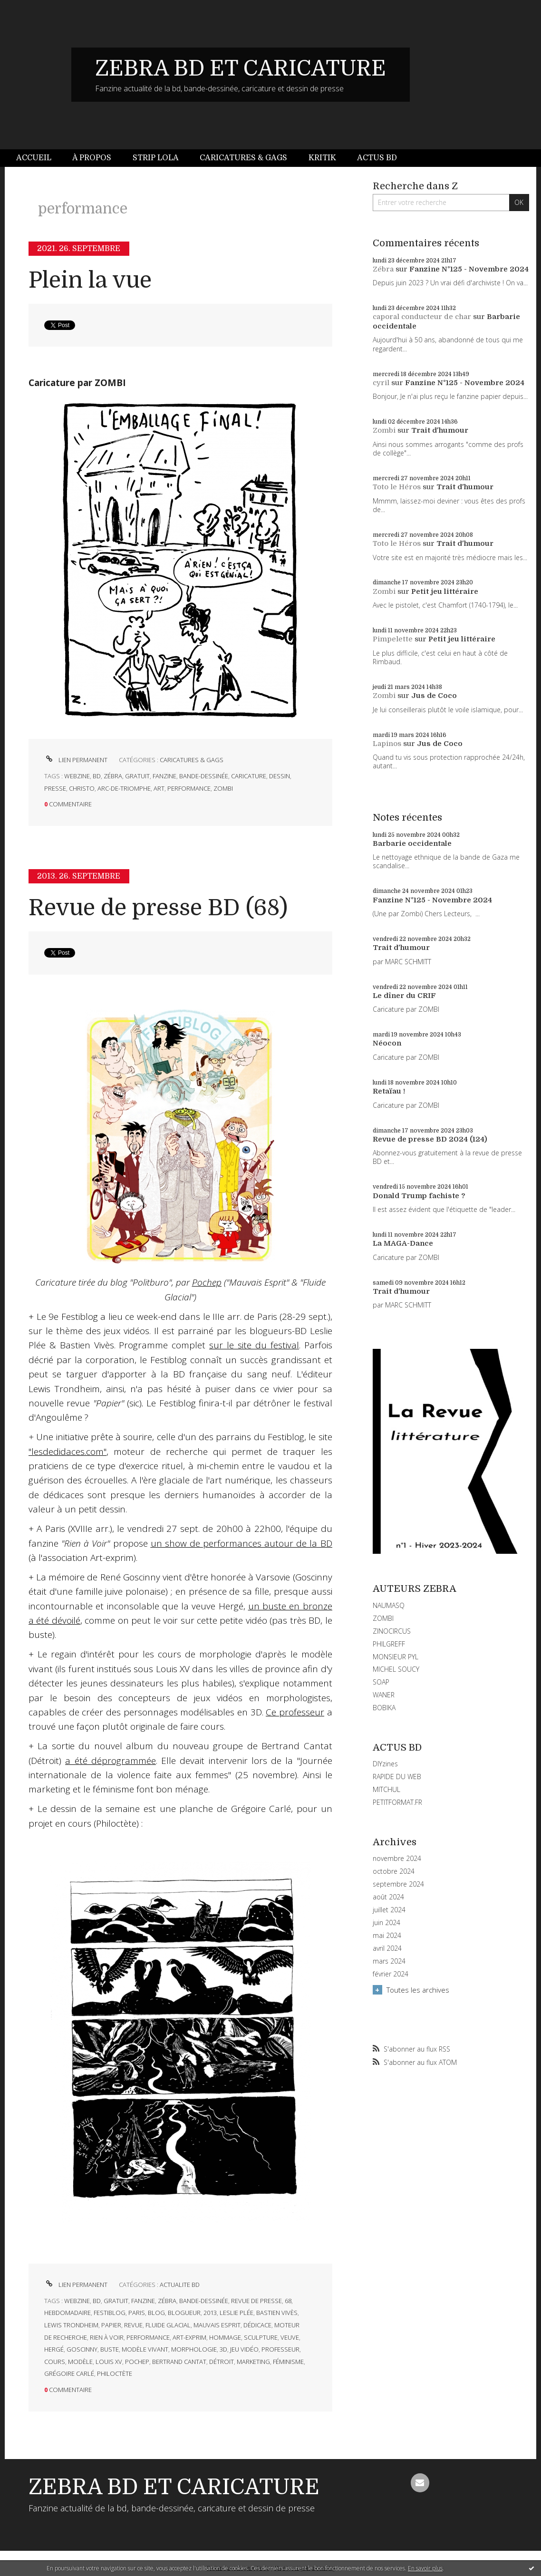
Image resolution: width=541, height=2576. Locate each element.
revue (133, 2325)
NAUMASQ (389, 1605)
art (159, 788)
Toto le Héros (397, 487)
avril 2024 (387, 1948)
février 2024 (390, 1974)
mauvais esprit (217, 2325)
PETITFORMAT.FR (397, 1802)
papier (111, 2325)
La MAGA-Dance (403, 1243)
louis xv (109, 2361)
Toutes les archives (417, 1990)
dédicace (257, 2325)
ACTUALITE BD (180, 2284)
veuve (289, 2337)
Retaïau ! (389, 1091)
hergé (54, 2349)
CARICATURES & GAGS (191, 759)
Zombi (384, 430)
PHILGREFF (389, 1643)
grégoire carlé (69, 2373)
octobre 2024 (394, 1871)
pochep (137, 2361)
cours (54, 2361)
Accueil (33, 158)
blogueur (184, 2312)
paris (136, 2312)
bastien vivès (277, 2312)
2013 (210, 2312)
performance (189, 788)
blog (156, 2312)
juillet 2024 (389, 1910)
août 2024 (388, 1897)
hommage (225, 2337)
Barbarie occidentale (412, 843)
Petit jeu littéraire (444, 591)
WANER (384, 1694)
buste (109, 2349)
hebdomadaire (67, 2312)
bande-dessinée (203, 776)
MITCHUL (386, 1789)
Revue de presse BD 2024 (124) (430, 1139)
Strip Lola (156, 158)
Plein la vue (90, 280)
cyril (381, 382)
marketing (253, 2361)
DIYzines (385, 1763)
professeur (280, 2349)
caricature (248, 776)
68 (288, 2300)
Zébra (383, 269)
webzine (77, 776)
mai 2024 (387, 1935)
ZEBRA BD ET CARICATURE (240, 68)
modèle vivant (145, 2349)
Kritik (322, 158)
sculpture (261, 2337)
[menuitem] (39, 158)
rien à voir (107, 2337)
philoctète (114, 2373)
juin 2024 (386, 1922)
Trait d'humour (439, 430)
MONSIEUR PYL (395, 1656)
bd (97, 776)
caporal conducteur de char (422, 316)
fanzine (164, 776)
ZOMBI (383, 1618)
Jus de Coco (434, 695)
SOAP (381, 1681)
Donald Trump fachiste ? (419, 1195)
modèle (80, 2361)
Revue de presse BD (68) (158, 907)
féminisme (288, 2361)
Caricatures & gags (243, 158)
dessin (279, 776)
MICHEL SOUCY (396, 1669)
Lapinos (387, 743)
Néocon (387, 1043)
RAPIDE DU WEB (397, 1776)
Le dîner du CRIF (404, 995)
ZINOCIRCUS (392, 1631)
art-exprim (189, 2337)
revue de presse (256, 2300)
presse (55, 788)
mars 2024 (389, 1961)
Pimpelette (393, 639)
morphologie (194, 2349)
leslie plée (236, 2312)
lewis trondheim (71, 2325)
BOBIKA (384, 1707)
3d (223, 2349)
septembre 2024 (398, 1884)
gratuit (137, 776)
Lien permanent (75, 759)
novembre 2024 (397, 1858)
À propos (91, 158)
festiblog (110, 2312)
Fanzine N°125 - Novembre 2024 (469, 269)
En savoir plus (425, 2568)
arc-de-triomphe (124, 788)
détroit (221, 2361)
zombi (223, 788)
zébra (113, 776)
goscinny (82, 2349)
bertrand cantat (179, 2361)
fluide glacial (168, 2325)
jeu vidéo (244, 2349)
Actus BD (377, 158)
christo (82, 788)
